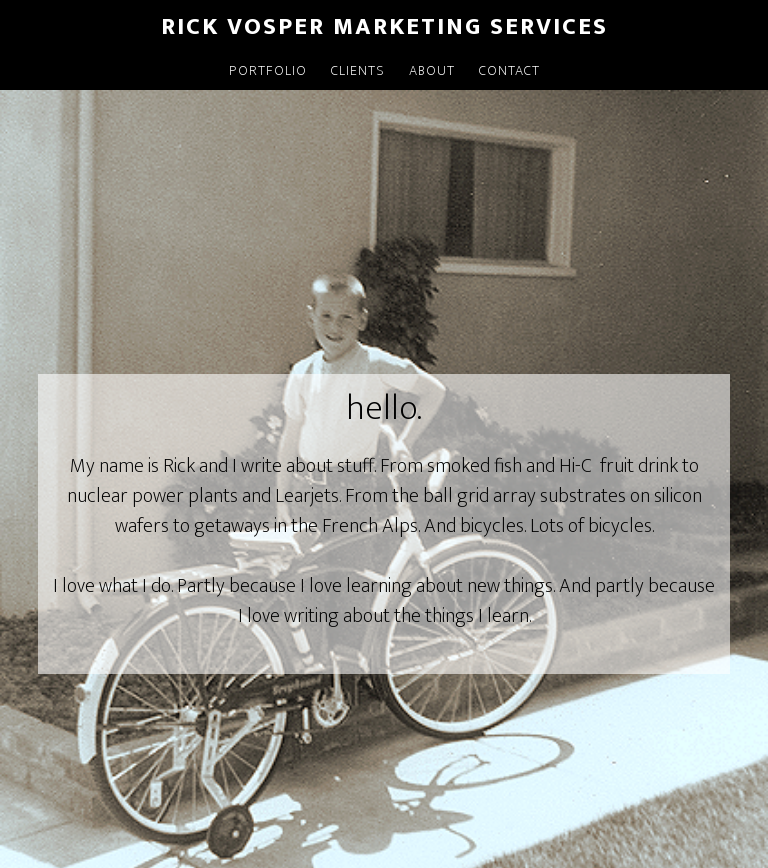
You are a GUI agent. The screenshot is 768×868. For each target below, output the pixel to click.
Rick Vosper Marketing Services (384, 27)
